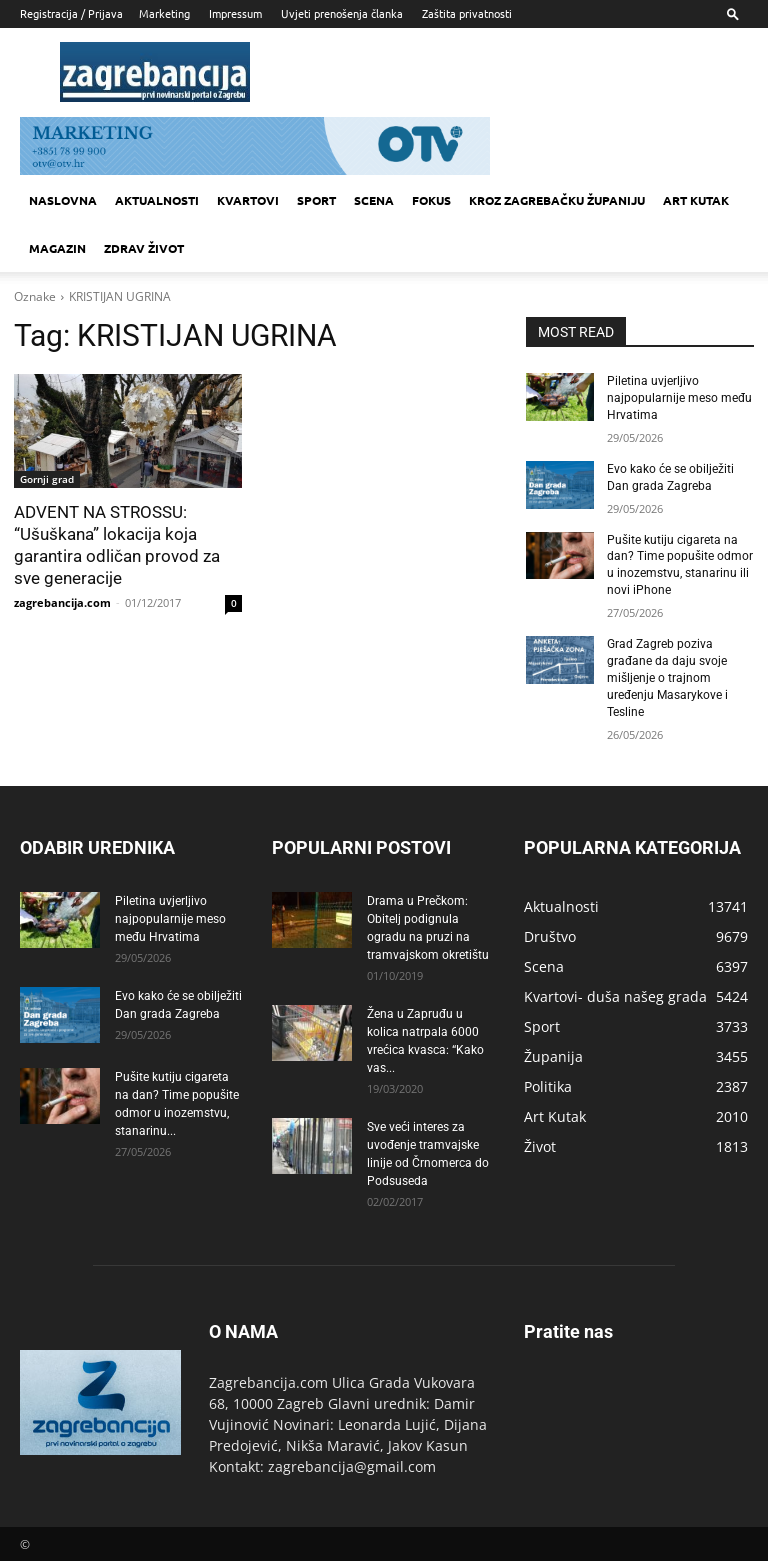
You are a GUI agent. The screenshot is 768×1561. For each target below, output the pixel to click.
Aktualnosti (157, 200)
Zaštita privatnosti (467, 13)
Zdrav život (144, 248)
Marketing (164, 13)
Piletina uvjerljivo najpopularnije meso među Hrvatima (679, 398)
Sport (316, 200)
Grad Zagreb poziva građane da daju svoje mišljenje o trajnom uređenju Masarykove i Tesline (667, 676)
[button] (733, 13)
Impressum (235, 13)
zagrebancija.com (62, 602)
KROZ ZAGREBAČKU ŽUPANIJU (557, 200)
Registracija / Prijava (71, 13)
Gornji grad (47, 479)
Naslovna (63, 200)
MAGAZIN (57, 248)
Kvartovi (248, 200)
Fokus (431, 200)
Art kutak (696, 200)
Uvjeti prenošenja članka (342, 13)
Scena (374, 200)
